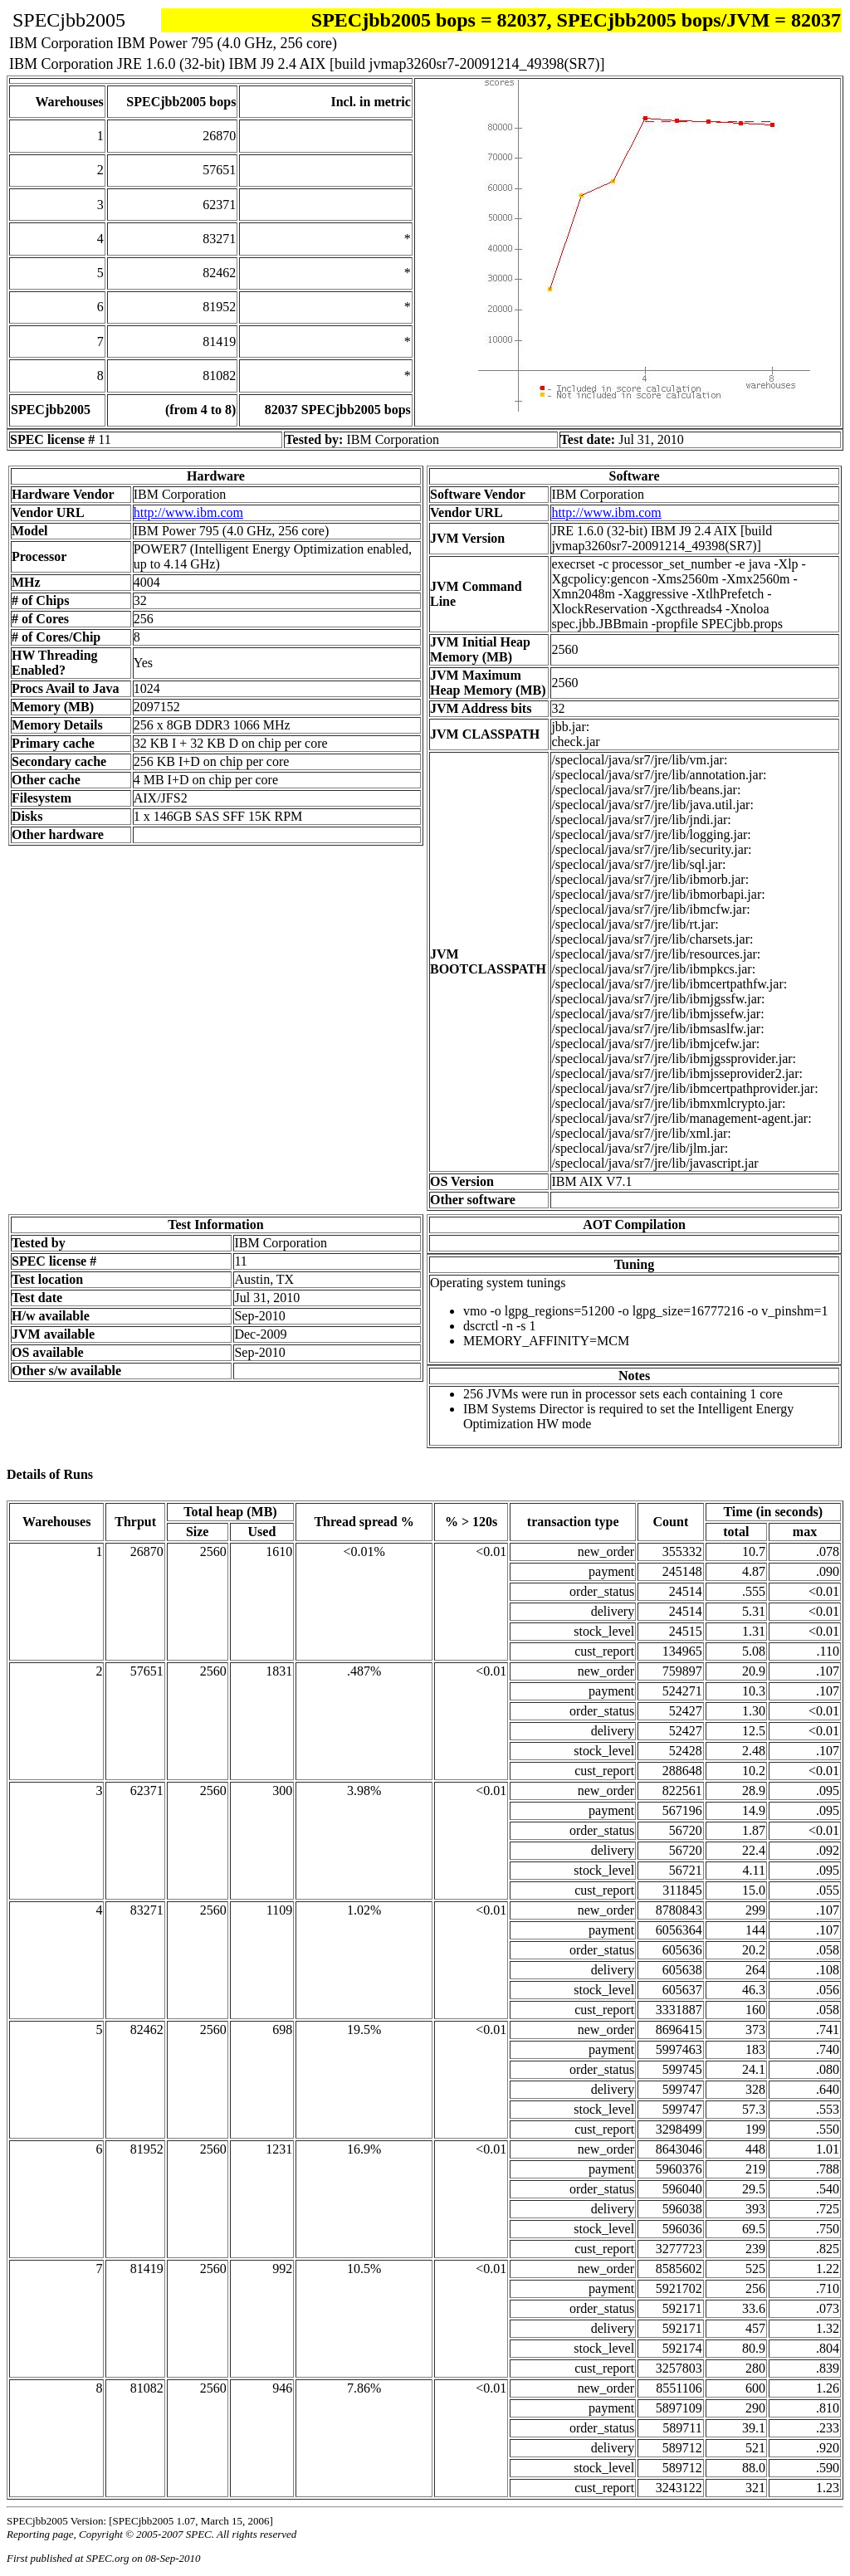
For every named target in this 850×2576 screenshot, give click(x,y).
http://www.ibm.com (188, 512)
